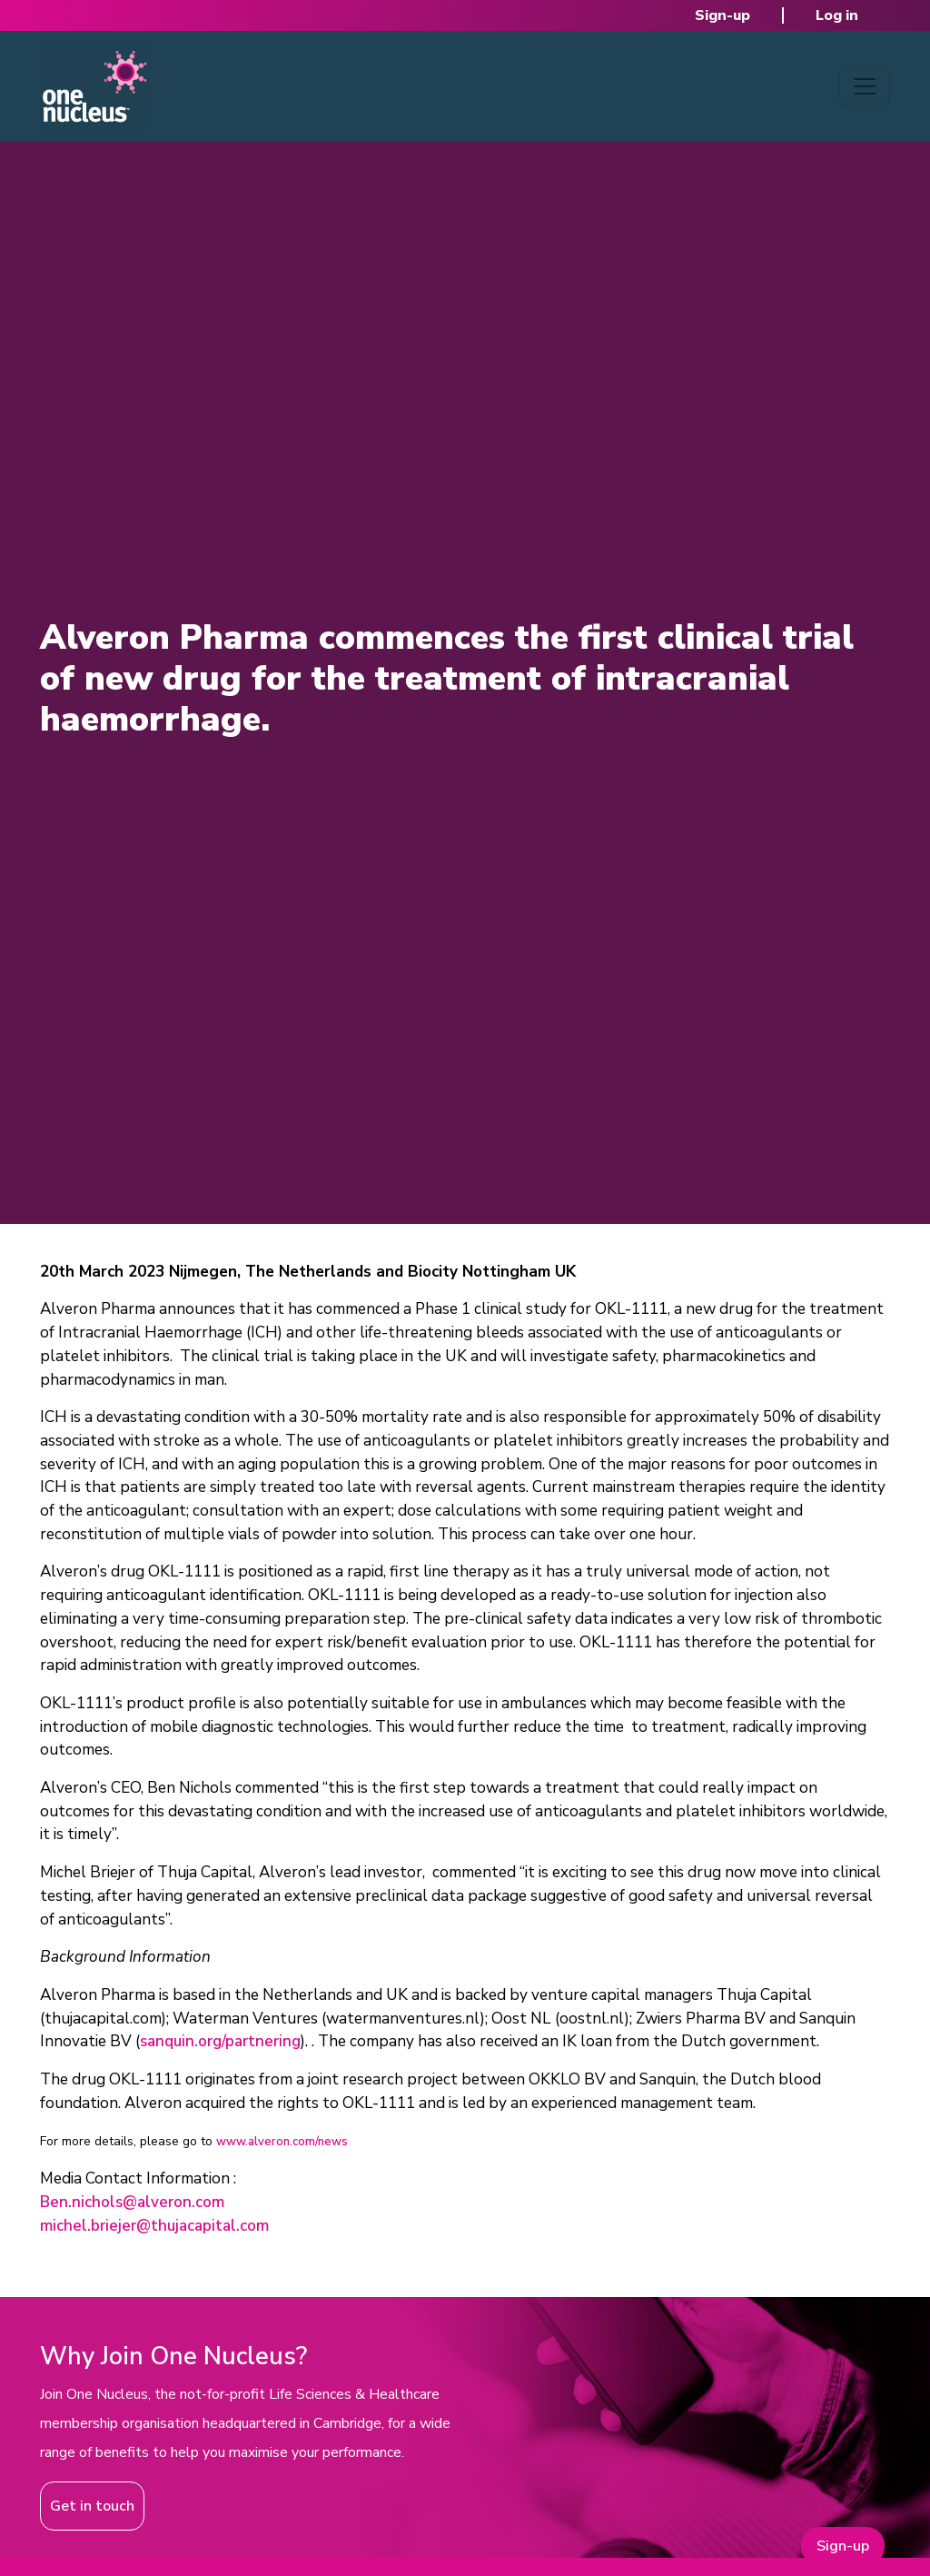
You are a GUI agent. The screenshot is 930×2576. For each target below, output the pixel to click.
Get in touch (92, 2506)
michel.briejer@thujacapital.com (154, 2225)
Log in (837, 15)
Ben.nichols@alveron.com (132, 2202)
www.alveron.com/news (282, 2141)
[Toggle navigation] (864, 86)
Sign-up (722, 15)
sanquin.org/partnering (220, 2041)
